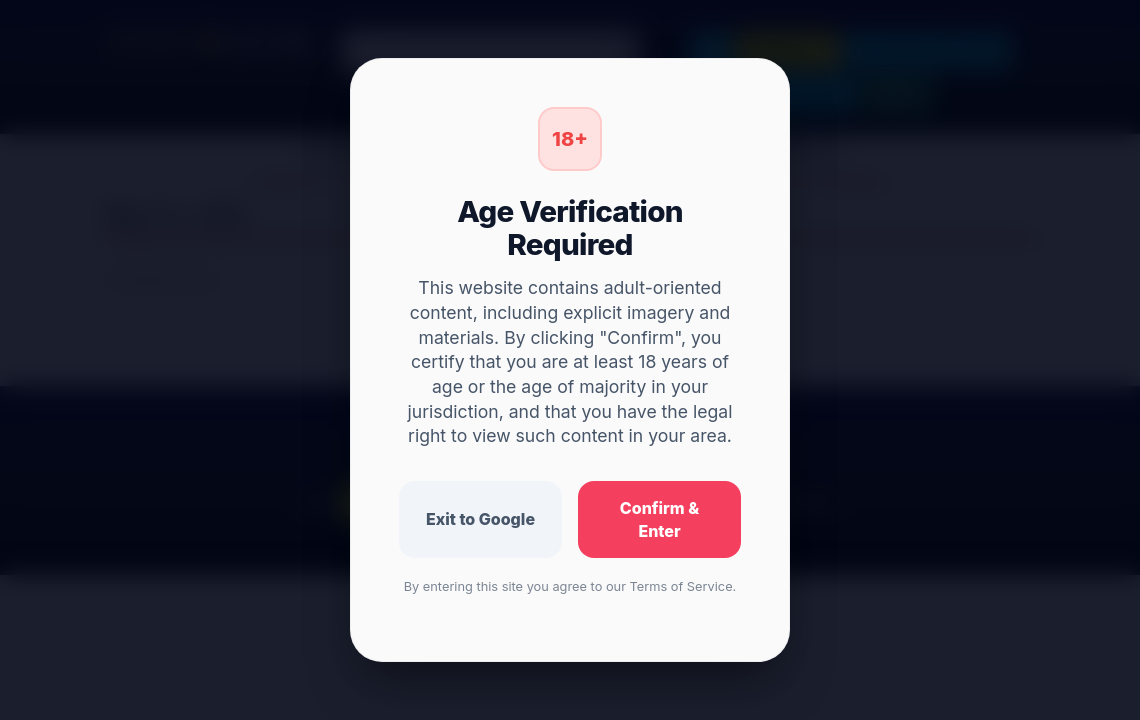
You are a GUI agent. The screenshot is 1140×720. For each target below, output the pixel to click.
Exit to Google (480, 519)
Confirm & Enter (659, 519)
